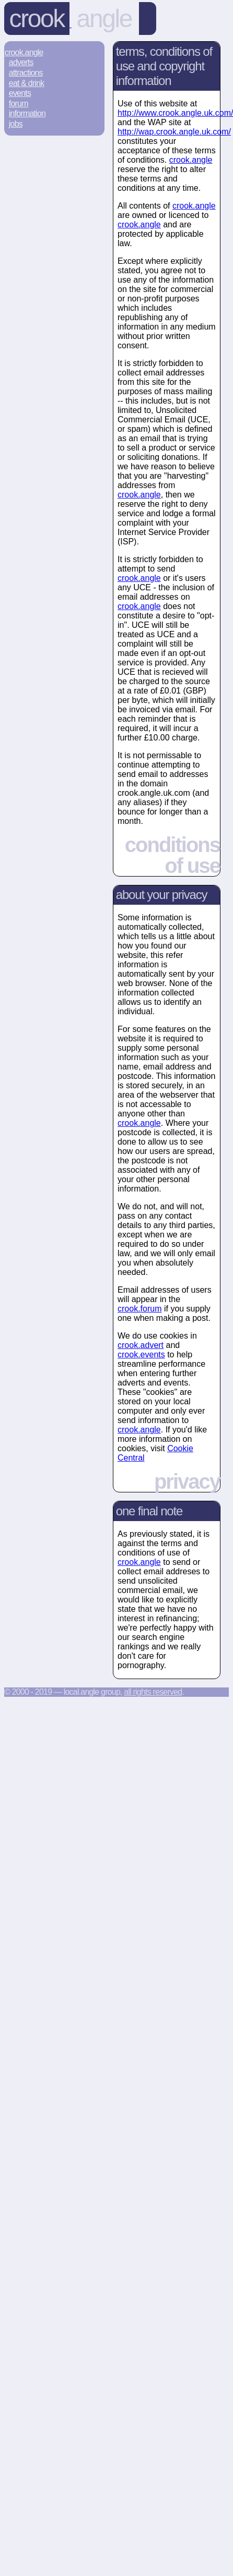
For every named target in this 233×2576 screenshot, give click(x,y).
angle (104, 18)
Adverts (21, 62)
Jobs (15, 123)
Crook (36, 18)
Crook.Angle (24, 52)
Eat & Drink (26, 83)
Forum (18, 103)
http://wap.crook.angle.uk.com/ (174, 131)
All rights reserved (153, 1691)
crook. (191, 159)
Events (20, 93)
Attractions (26, 72)
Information (27, 113)
